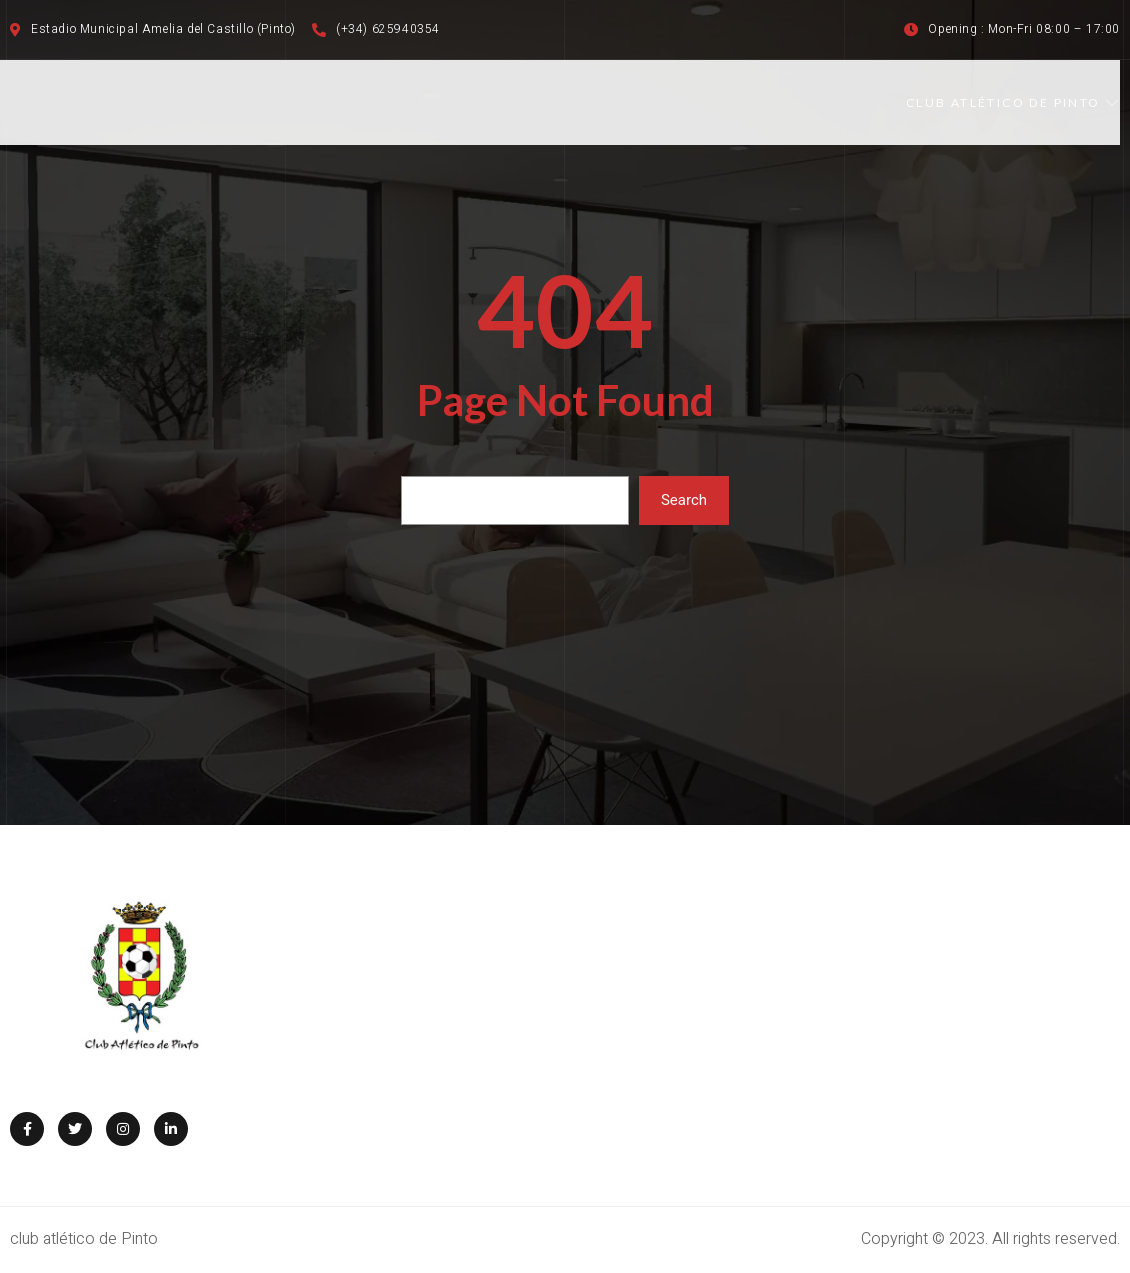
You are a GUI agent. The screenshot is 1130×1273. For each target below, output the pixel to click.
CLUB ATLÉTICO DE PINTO (1013, 102)
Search (684, 500)
